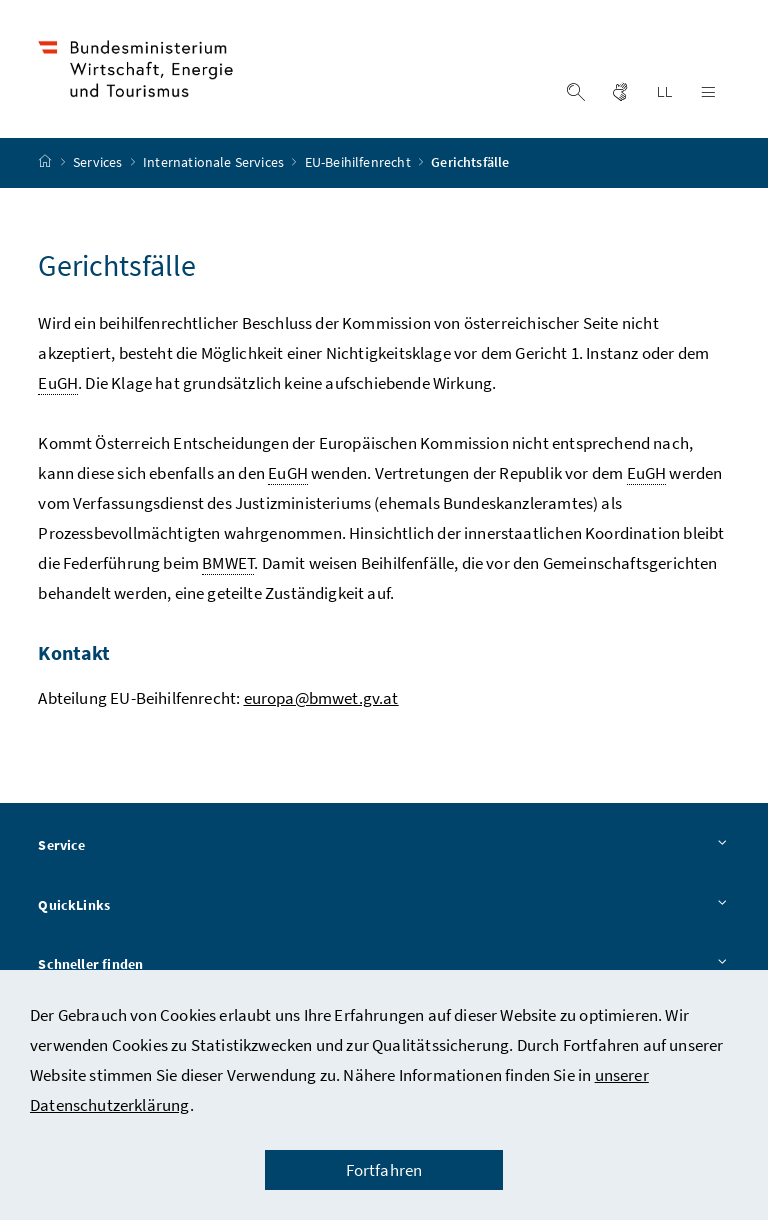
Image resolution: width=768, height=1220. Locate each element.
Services (99, 163)
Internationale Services (215, 163)
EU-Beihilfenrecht (359, 163)
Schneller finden (383, 966)
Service (383, 846)
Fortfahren (384, 1170)
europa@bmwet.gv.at (321, 698)
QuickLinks (383, 906)
